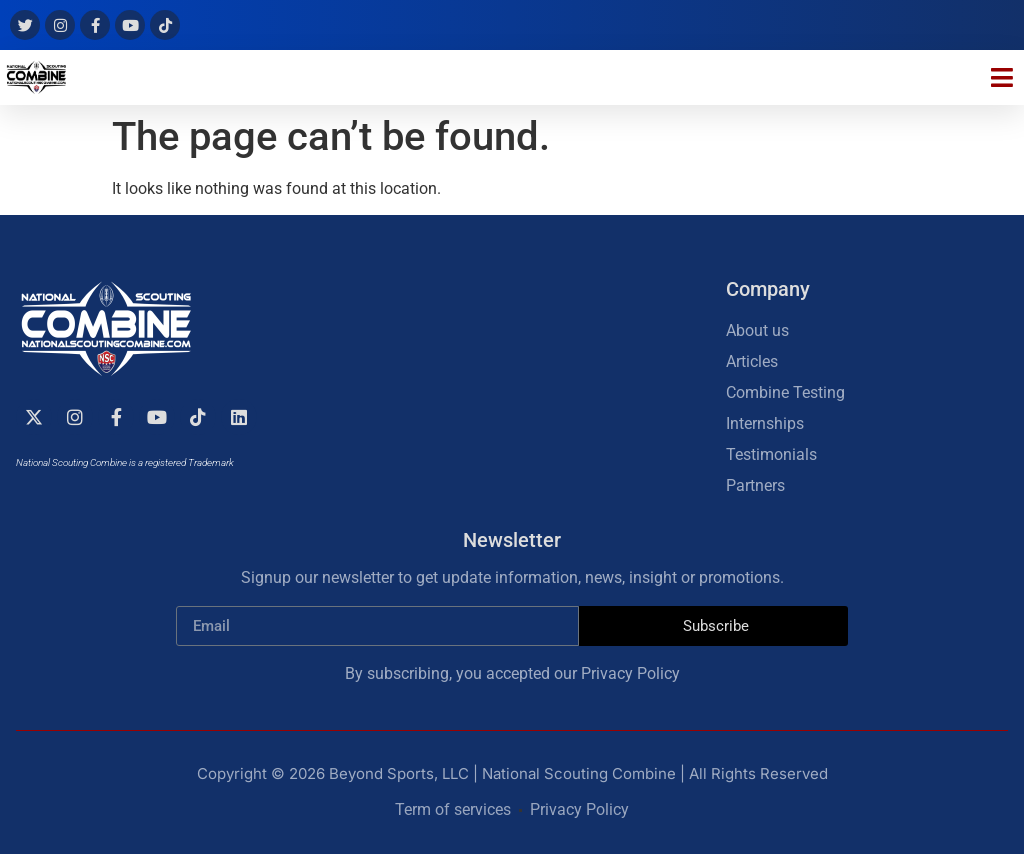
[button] (1002, 78)
